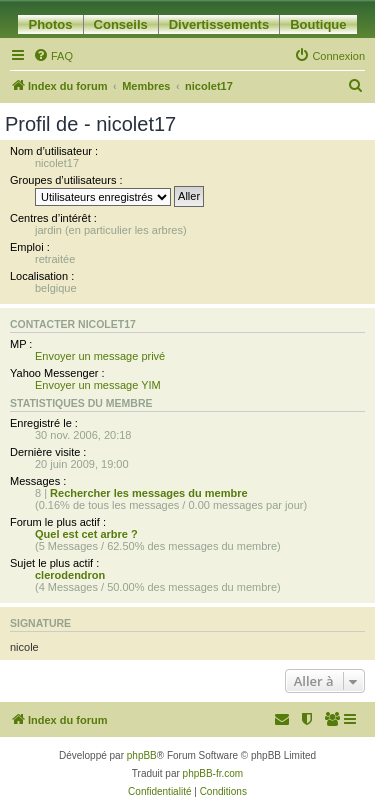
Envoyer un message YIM (98, 385)
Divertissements (219, 24)
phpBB (142, 755)
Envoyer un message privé (100, 356)
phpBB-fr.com (213, 773)
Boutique (318, 24)
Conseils (121, 24)
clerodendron (70, 575)
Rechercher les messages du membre (149, 493)
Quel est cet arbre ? (86, 534)
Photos (50, 24)
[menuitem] (53, 56)
